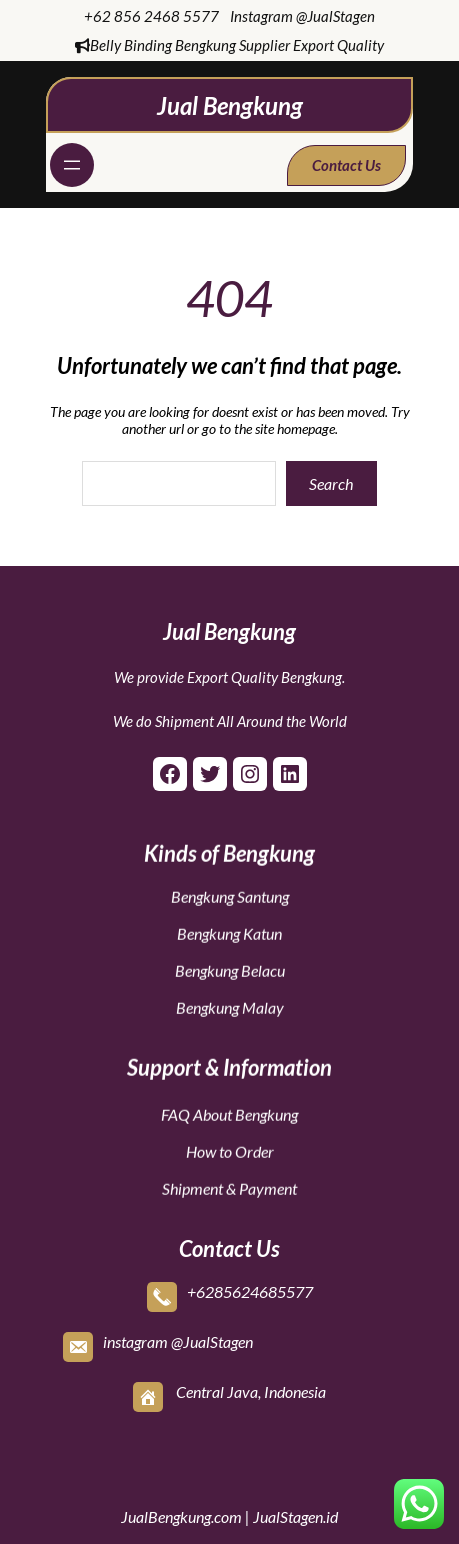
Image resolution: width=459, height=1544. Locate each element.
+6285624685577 (250, 1286)
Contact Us (346, 165)
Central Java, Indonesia (251, 1386)
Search (331, 483)
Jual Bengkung (230, 105)
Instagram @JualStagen (302, 16)
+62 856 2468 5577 (151, 16)
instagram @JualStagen (178, 1336)
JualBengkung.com (181, 1516)
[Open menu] (72, 165)
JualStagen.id (295, 1516)
